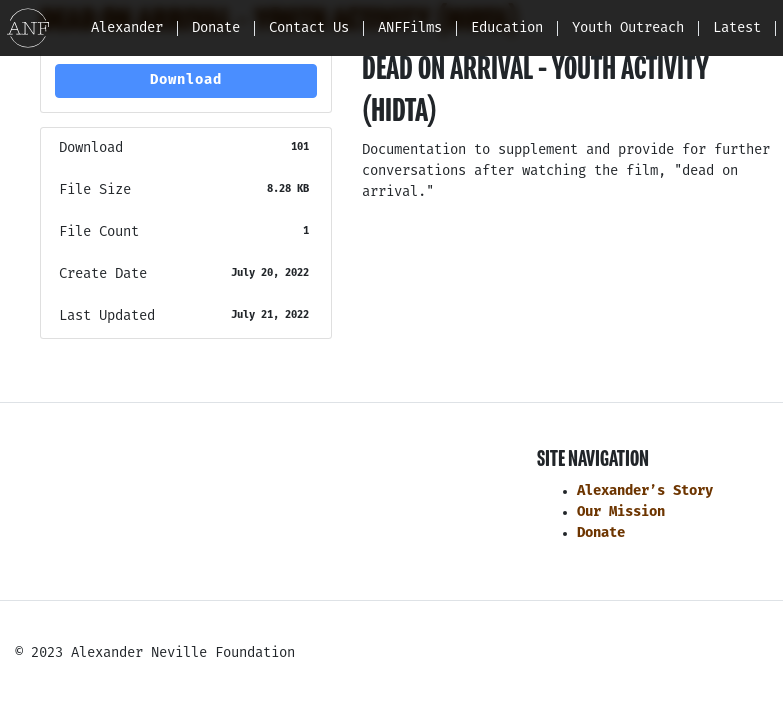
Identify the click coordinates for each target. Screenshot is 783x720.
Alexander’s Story (645, 491)
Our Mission (621, 512)
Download (186, 80)
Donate (601, 533)
